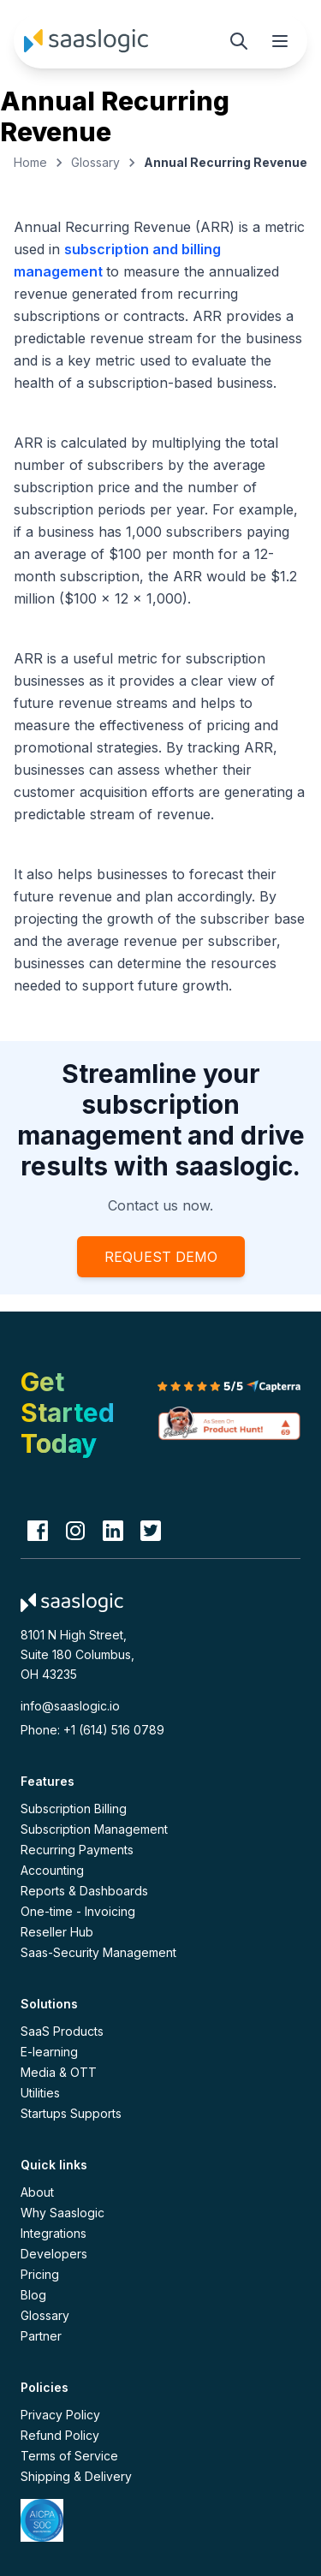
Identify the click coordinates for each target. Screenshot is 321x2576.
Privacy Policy (60, 2414)
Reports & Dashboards (84, 1890)
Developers (54, 2253)
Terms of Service (69, 2455)
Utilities (40, 2092)
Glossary (95, 162)
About (37, 2192)
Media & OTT (59, 2072)
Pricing (40, 2274)
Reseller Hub (57, 1932)
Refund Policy (60, 2435)
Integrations (53, 2233)
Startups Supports (71, 2113)
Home (30, 162)
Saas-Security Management (98, 1952)
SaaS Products (62, 2031)
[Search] (239, 41)
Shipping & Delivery (76, 2476)
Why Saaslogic (62, 2212)
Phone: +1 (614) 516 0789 (92, 1729)
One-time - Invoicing (78, 1911)
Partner (41, 2336)
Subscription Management (94, 1829)
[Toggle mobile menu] (280, 41)
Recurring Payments (77, 1849)
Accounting (52, 1870)
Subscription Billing (74, 1808)
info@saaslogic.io (70, 1705)
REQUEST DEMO (160, 1256)
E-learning (49, 2051)
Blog (33, 2294)
